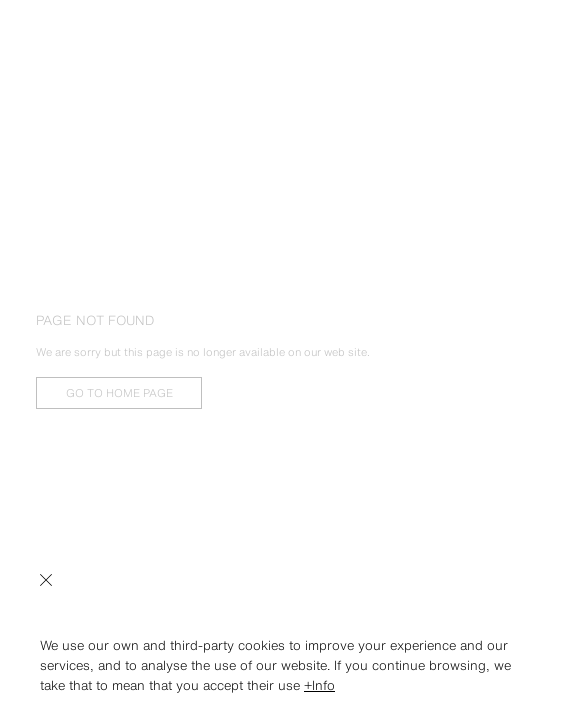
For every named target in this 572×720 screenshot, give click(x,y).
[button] (286, 624)
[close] (46, 578)
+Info (319, 685)
